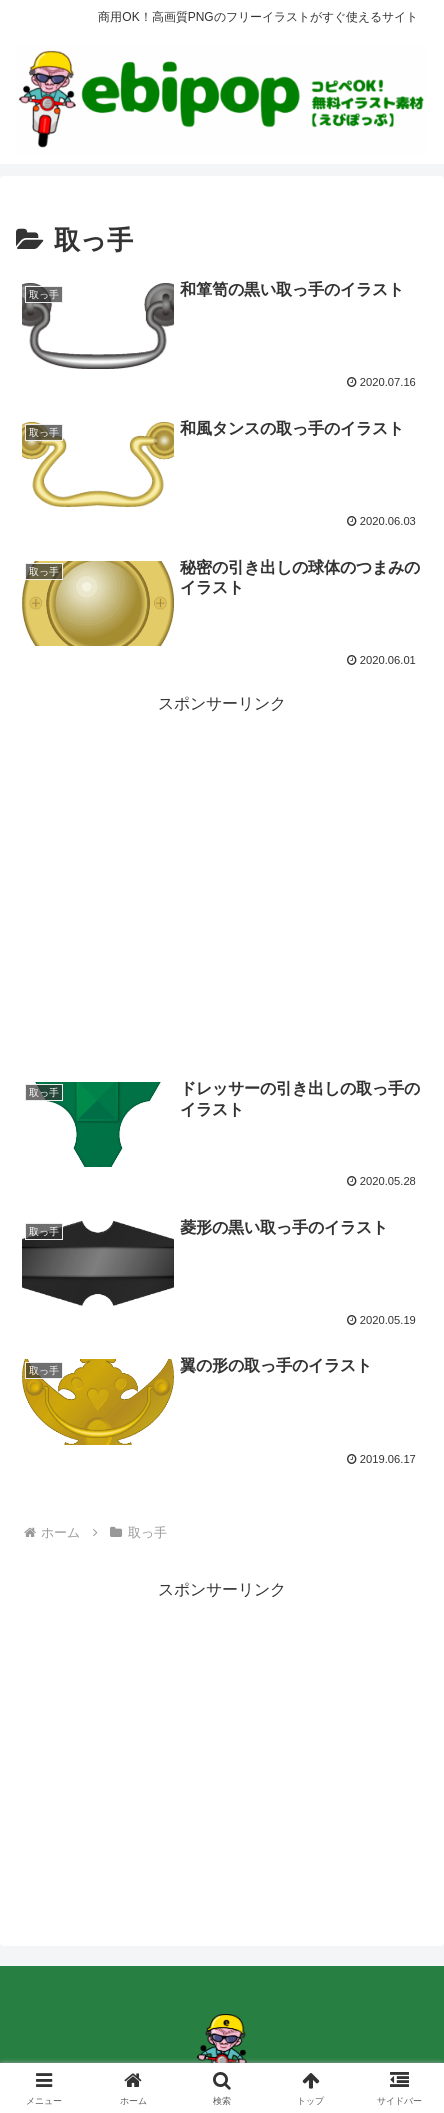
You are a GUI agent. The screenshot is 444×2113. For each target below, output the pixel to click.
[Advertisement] (222, 859)
